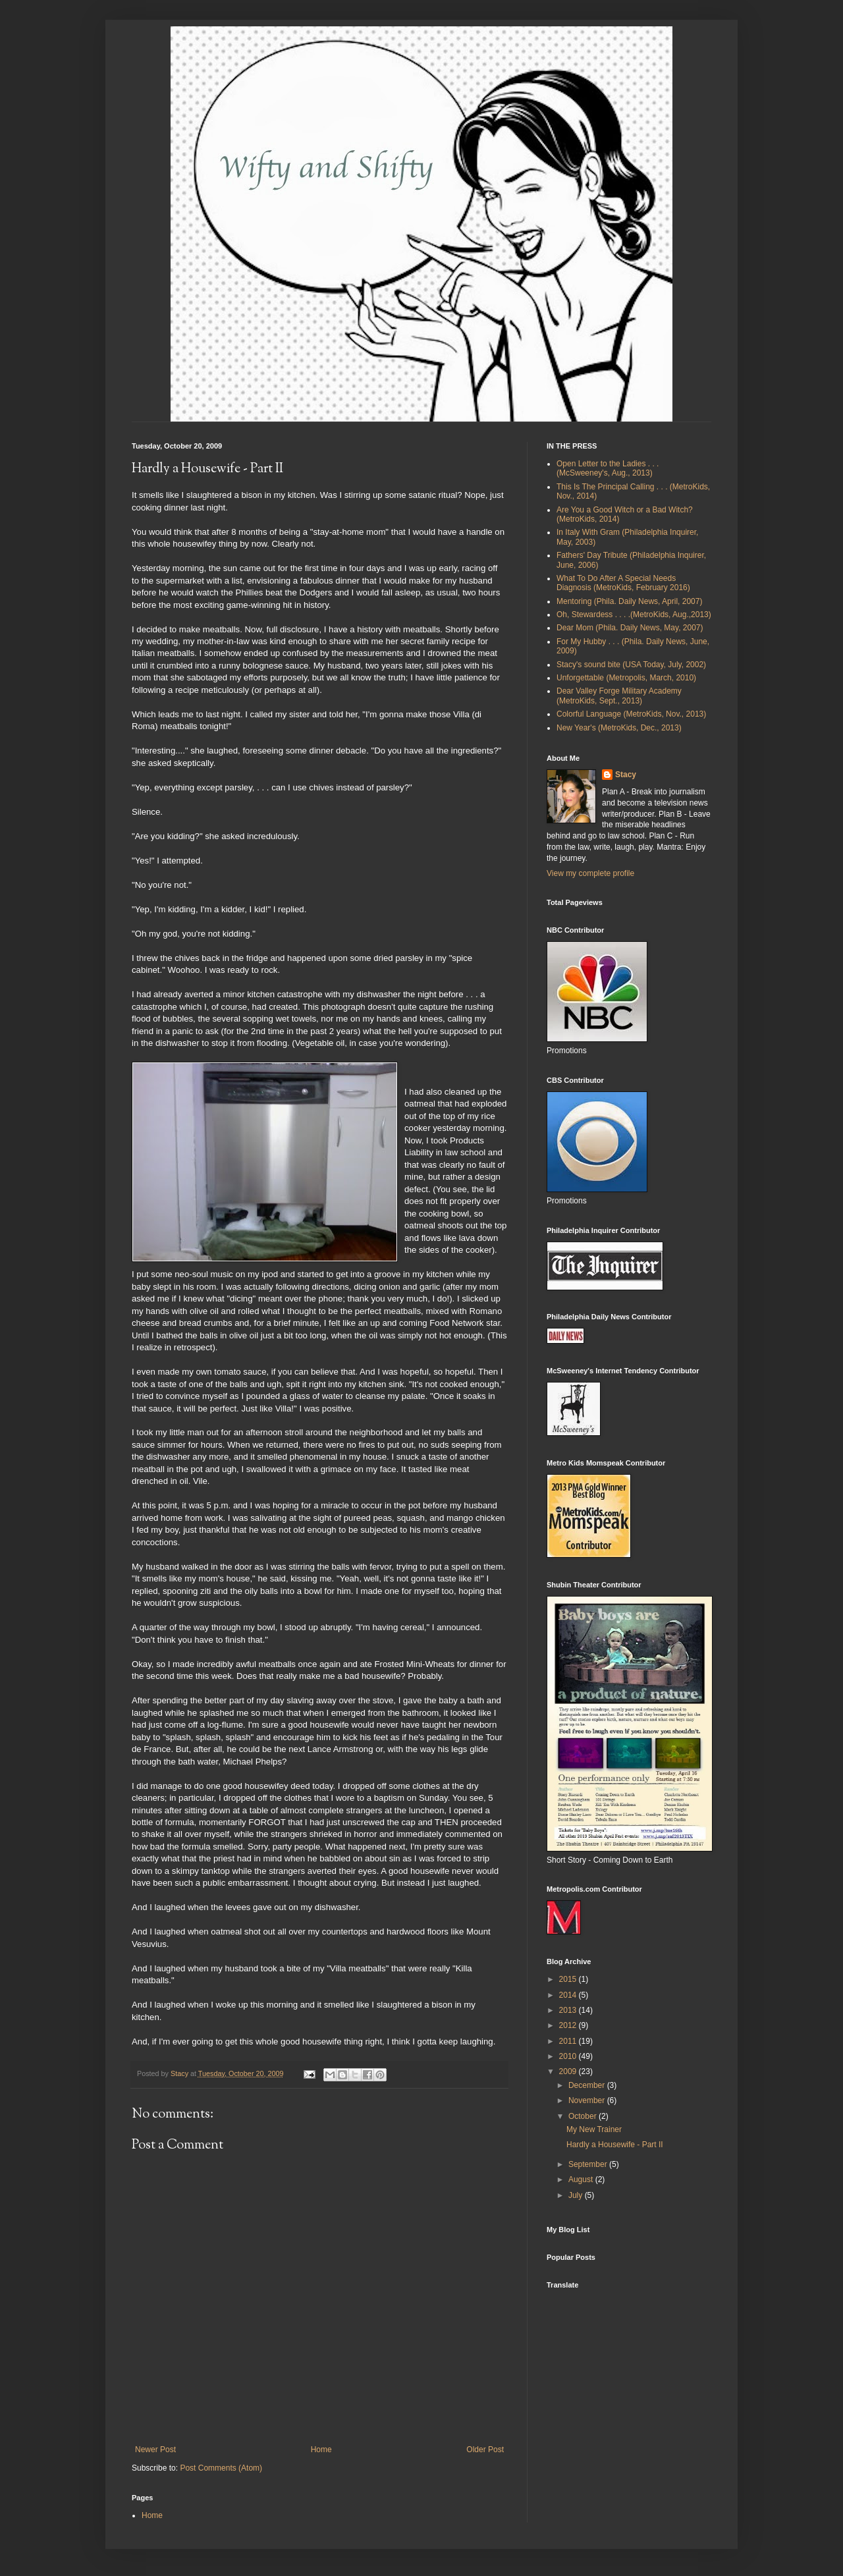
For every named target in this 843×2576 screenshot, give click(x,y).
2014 (569, 1995)
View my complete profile (590, 873)
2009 (569, 2071)
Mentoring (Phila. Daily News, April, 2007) (629, 601)
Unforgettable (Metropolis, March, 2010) (626, 677)
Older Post (485, 2449)
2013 (569, 2010)
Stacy (625, 774)
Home (321, 2449)
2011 (569, 2041)
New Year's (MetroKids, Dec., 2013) (619, 727)
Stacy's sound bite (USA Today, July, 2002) (631, 664)
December (587, 2085)
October (583, 2116)
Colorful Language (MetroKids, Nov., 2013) (631, 714)
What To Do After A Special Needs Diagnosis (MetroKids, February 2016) (623, 583)
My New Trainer (594, 2129)
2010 (569, 2056)
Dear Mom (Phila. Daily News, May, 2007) (630, 627)
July (576, 2195)
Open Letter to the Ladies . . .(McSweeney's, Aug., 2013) (608, 468)
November (587, 2100)
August (581, 2179)
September (588, 2164)
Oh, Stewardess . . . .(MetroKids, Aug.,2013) (634, 614)
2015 (569, 1979)
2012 (569, 2025)
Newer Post (155, 2449)
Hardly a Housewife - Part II (614, 2144)
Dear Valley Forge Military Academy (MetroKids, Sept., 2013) (619, 695)
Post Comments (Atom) (221, 2468)
